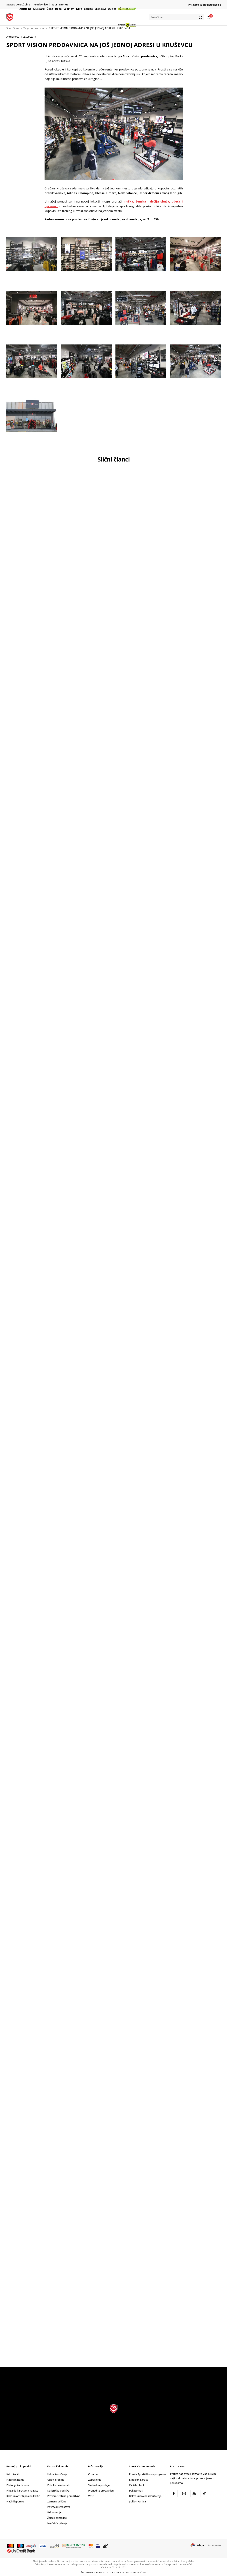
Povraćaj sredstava (58, 2507)
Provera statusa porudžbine (63, 2496)
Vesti (91, 2496)
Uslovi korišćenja (57, 2474)
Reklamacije (54, 2512)
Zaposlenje (94, 2479)
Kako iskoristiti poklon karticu (23, 2496)
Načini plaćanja (15, 2479)
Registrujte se (212, 4)
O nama (93, 2474)
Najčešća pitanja (57, 2523)
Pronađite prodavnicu (101, 2490)
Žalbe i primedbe (57, 2518)
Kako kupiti (12, 2474)
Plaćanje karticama (17, 2485)
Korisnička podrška (58, 2490)
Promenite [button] (214, 2545)
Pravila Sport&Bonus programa (147, 2474)
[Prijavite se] (208, 17)
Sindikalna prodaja (99, 2485)
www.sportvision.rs (98, 2572)
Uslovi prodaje (55, 2479)
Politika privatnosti (58, 2485)
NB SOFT (120, 2572)
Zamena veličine (56, 2501)
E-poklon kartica (138, 2479)
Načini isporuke (15, 2501)
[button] (176, 17)
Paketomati (136, 2490)
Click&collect (136, 2485)
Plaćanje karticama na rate (22, 2490)
